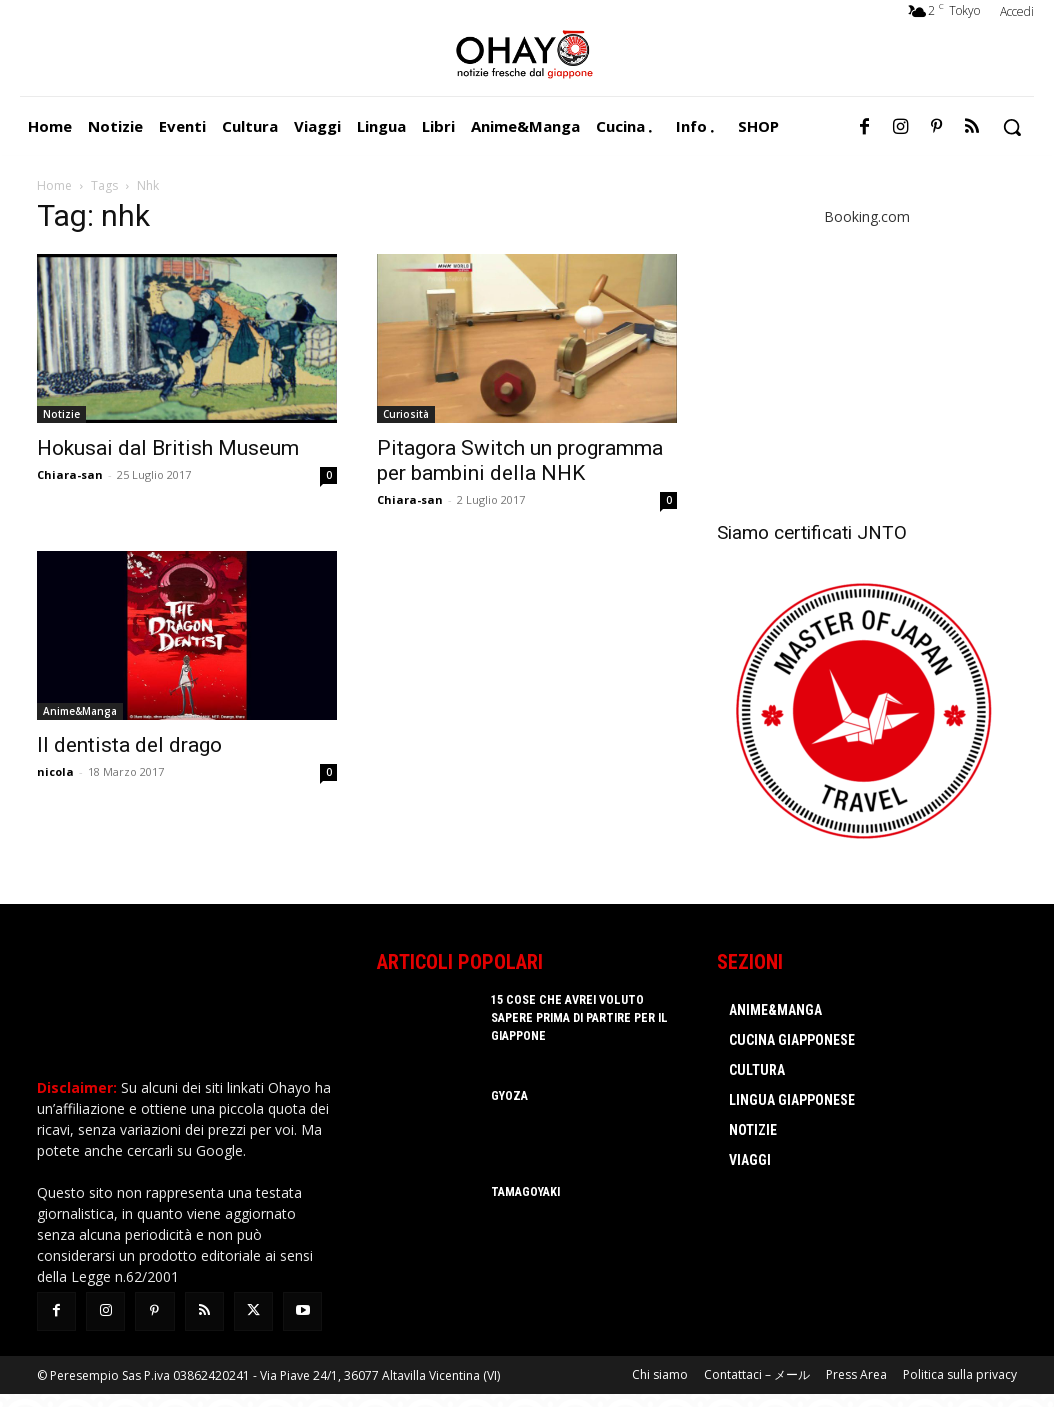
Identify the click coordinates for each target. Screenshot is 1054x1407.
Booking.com (867, 216)
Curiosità (406, 414)
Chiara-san (70, 474)
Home (54, 185)
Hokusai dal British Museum (168, 448)
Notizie (61, 414)
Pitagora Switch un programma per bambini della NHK (520, 460)
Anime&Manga (80, 711)
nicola (55, 771)
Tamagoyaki (525, 1192)
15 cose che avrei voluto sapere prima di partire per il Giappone (578, 1018)
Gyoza (509, 1096)
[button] (1012, 127)
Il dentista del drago (129, 745)
